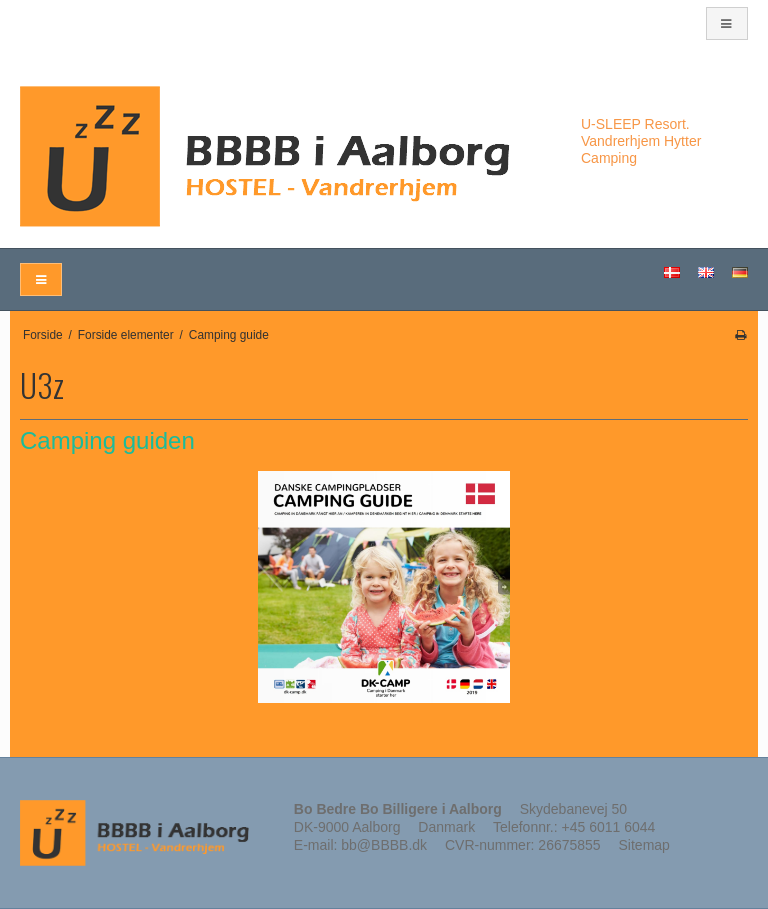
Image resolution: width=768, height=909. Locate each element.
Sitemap (644, 845)
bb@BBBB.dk (384, 845)
